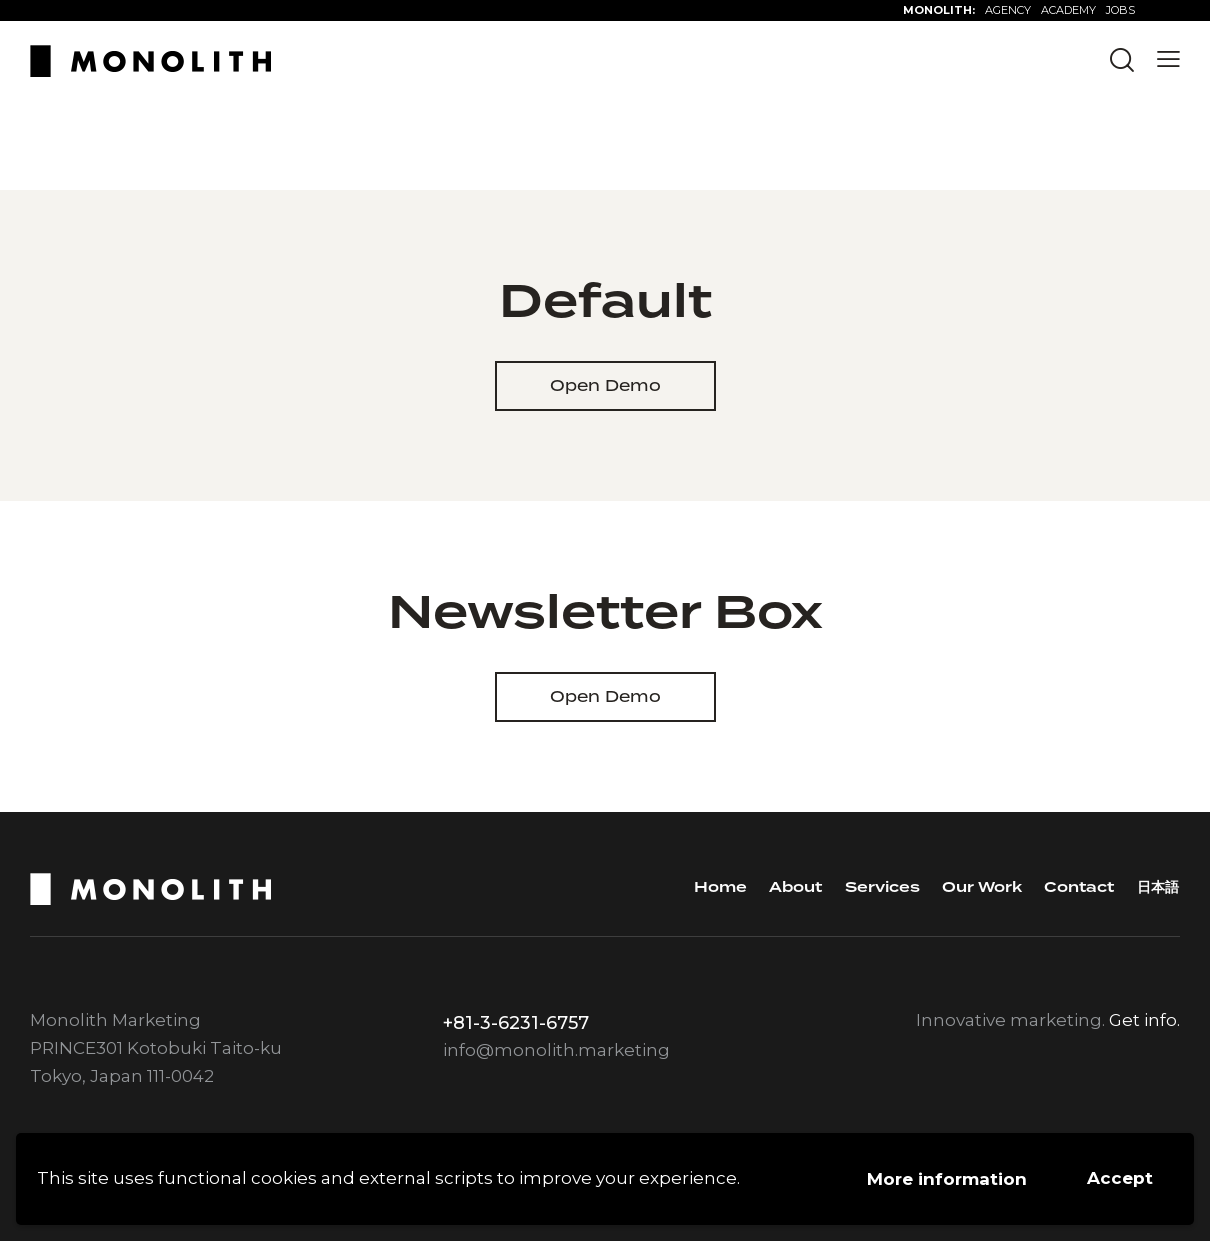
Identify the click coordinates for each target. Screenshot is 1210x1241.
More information (947, 1179)
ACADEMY (1068, 10)
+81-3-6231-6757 (516, 1023)
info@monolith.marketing (556, 1050)
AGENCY (1008, 10)
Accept (1120, 1178)
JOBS (1120, 10)
